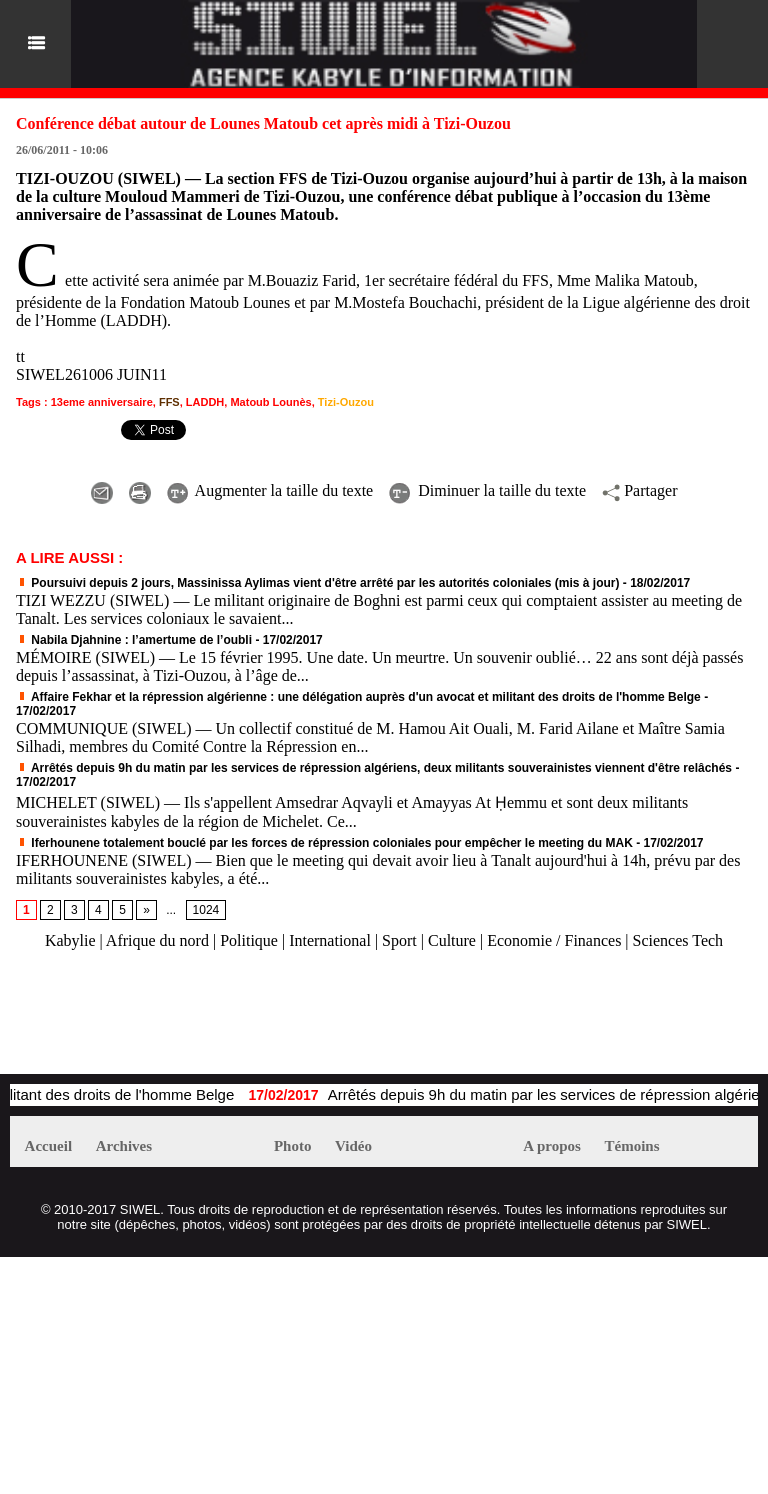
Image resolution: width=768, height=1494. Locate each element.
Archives (124, 1146)
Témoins (632, 1146)
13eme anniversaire (102, 402)
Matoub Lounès (270, 402)
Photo (293, 1146)
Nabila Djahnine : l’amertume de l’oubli (134, 640)
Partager (639, 490)
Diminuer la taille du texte (487, 490)
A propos (552, 1146)
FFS (169, 402)
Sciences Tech (678, 940)
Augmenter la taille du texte (270, 490)
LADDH (205, 402)
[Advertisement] (244, 1022)
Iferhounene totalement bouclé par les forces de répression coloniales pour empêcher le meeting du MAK (324, 843)
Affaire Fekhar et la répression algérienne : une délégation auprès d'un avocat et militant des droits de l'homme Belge (358, 697)
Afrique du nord (157, 940)
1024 (206, 910)
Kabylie (70, 940)
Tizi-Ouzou (346, 402)
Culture (452, 940)
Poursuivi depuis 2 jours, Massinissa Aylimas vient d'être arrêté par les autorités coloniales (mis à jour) (318, 583)
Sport (399, 940)
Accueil (48, 1146)
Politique (249, 940)
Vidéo (353, 1146)
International (330, 940)
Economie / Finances (554, 940)
